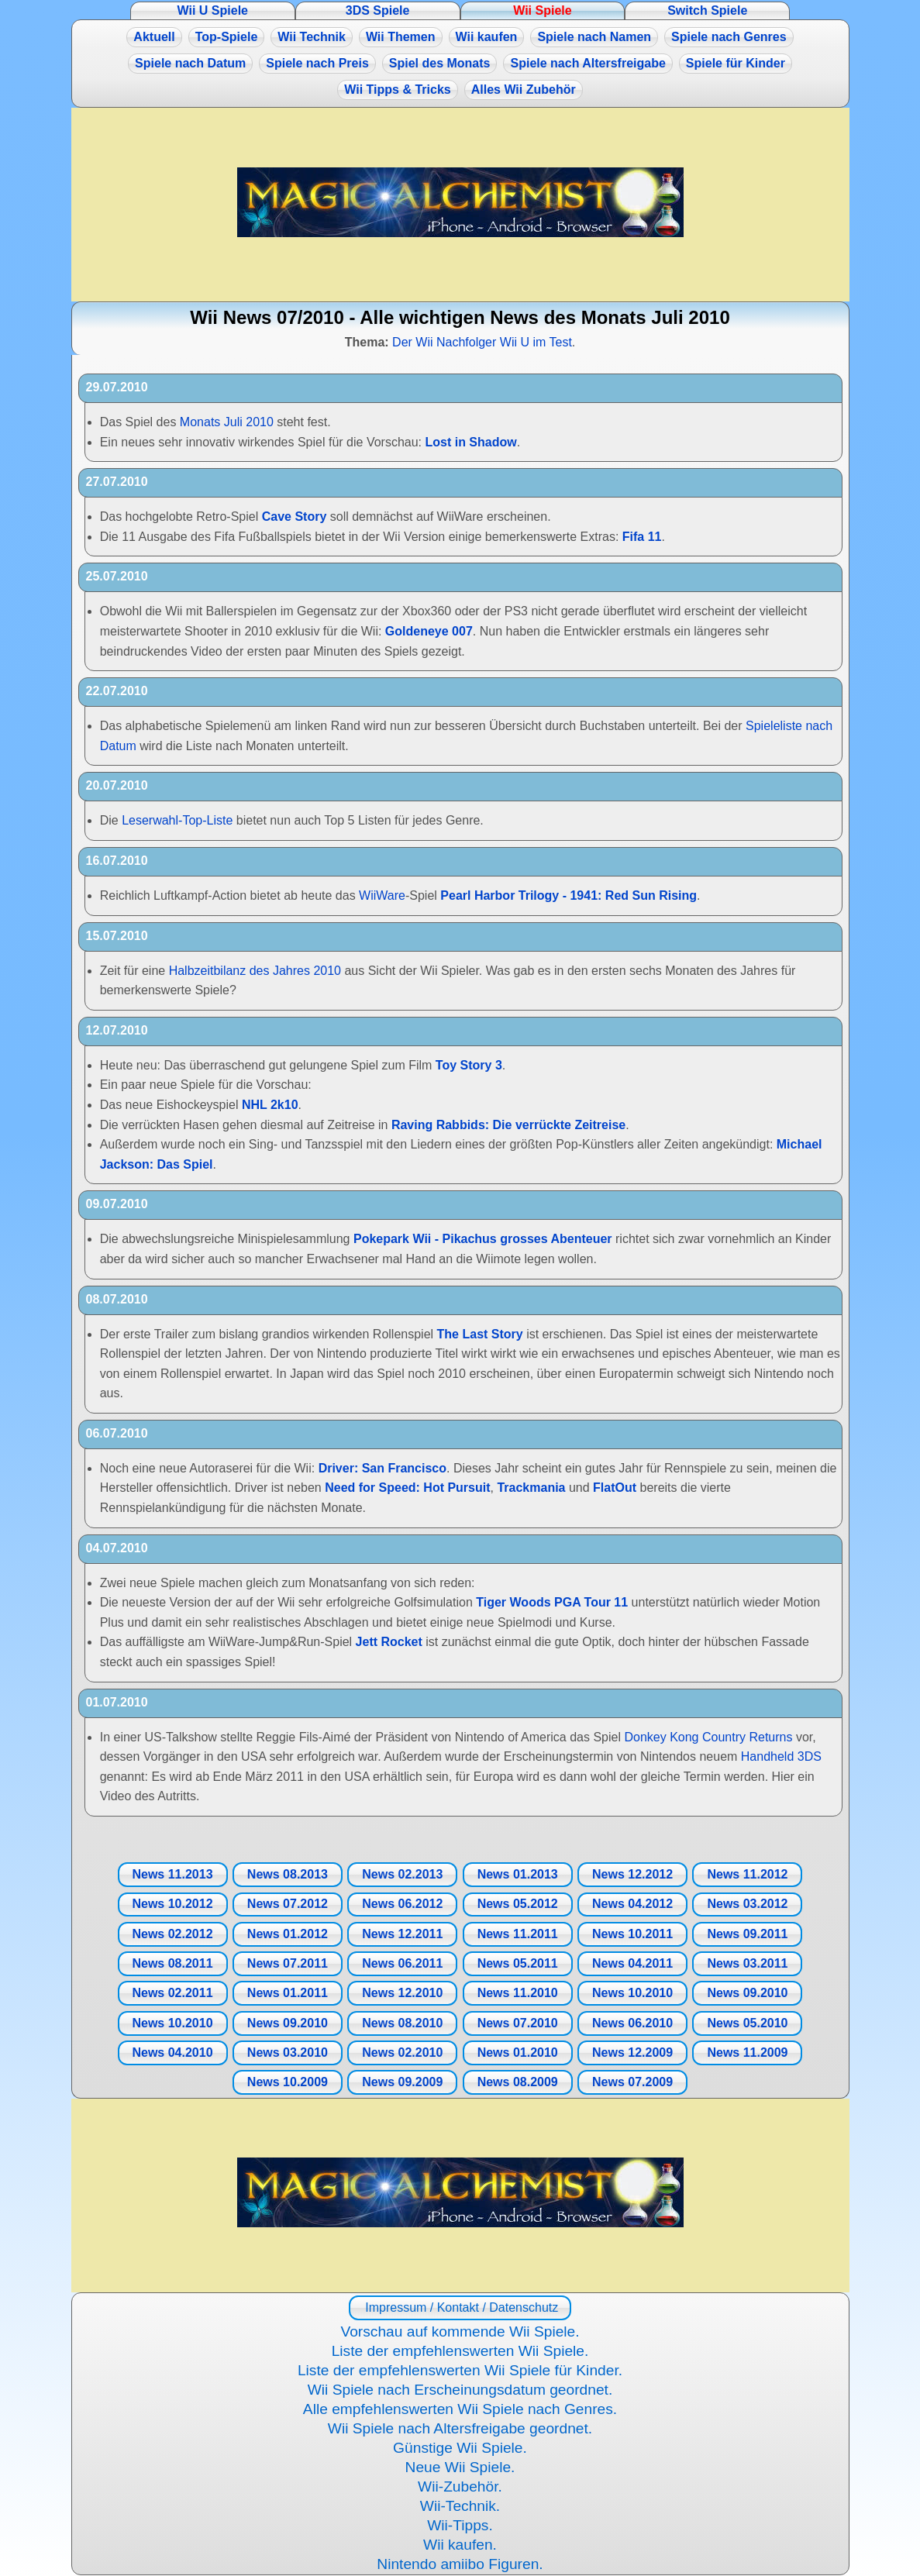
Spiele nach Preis (317, 63)
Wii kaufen (487, 36)
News (172, 1874)
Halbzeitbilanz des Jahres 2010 (255, 970)
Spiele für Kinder (735, 63)
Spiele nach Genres (729, 36)
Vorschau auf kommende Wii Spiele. (459, 2331)
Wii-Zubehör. (460, 2486)
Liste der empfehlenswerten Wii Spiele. (460, 2351)
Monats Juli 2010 (227, 422)
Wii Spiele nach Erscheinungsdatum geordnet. (460, 2389)
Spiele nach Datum (190, 63)
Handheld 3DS (781, 1756)
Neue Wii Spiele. (460, 2467)
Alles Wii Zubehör (523, 89)
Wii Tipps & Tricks (397, 89)
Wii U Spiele (212, 10)
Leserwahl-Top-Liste (177, 820)
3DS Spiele (378, 10)
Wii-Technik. (460, 2506)
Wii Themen (401, 36)
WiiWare (382, 895)
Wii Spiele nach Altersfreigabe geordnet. (460, 2428)
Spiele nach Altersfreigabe (587, 63)
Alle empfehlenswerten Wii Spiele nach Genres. (460, 2409)
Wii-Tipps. (460, 2525)
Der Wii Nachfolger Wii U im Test (482, 342)
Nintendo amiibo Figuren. (460, 2564)
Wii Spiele (542, 10)
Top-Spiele (226, 36)
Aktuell (153, 36)
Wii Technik (311, 36)
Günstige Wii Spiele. (460, 2448)
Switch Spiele (707, 10)
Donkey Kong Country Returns (708, 1737)
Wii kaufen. (460, 2544)
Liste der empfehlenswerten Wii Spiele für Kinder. (460, 2370)
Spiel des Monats (440, 63)
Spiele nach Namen (594, 36)
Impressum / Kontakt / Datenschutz (460, 2307)
